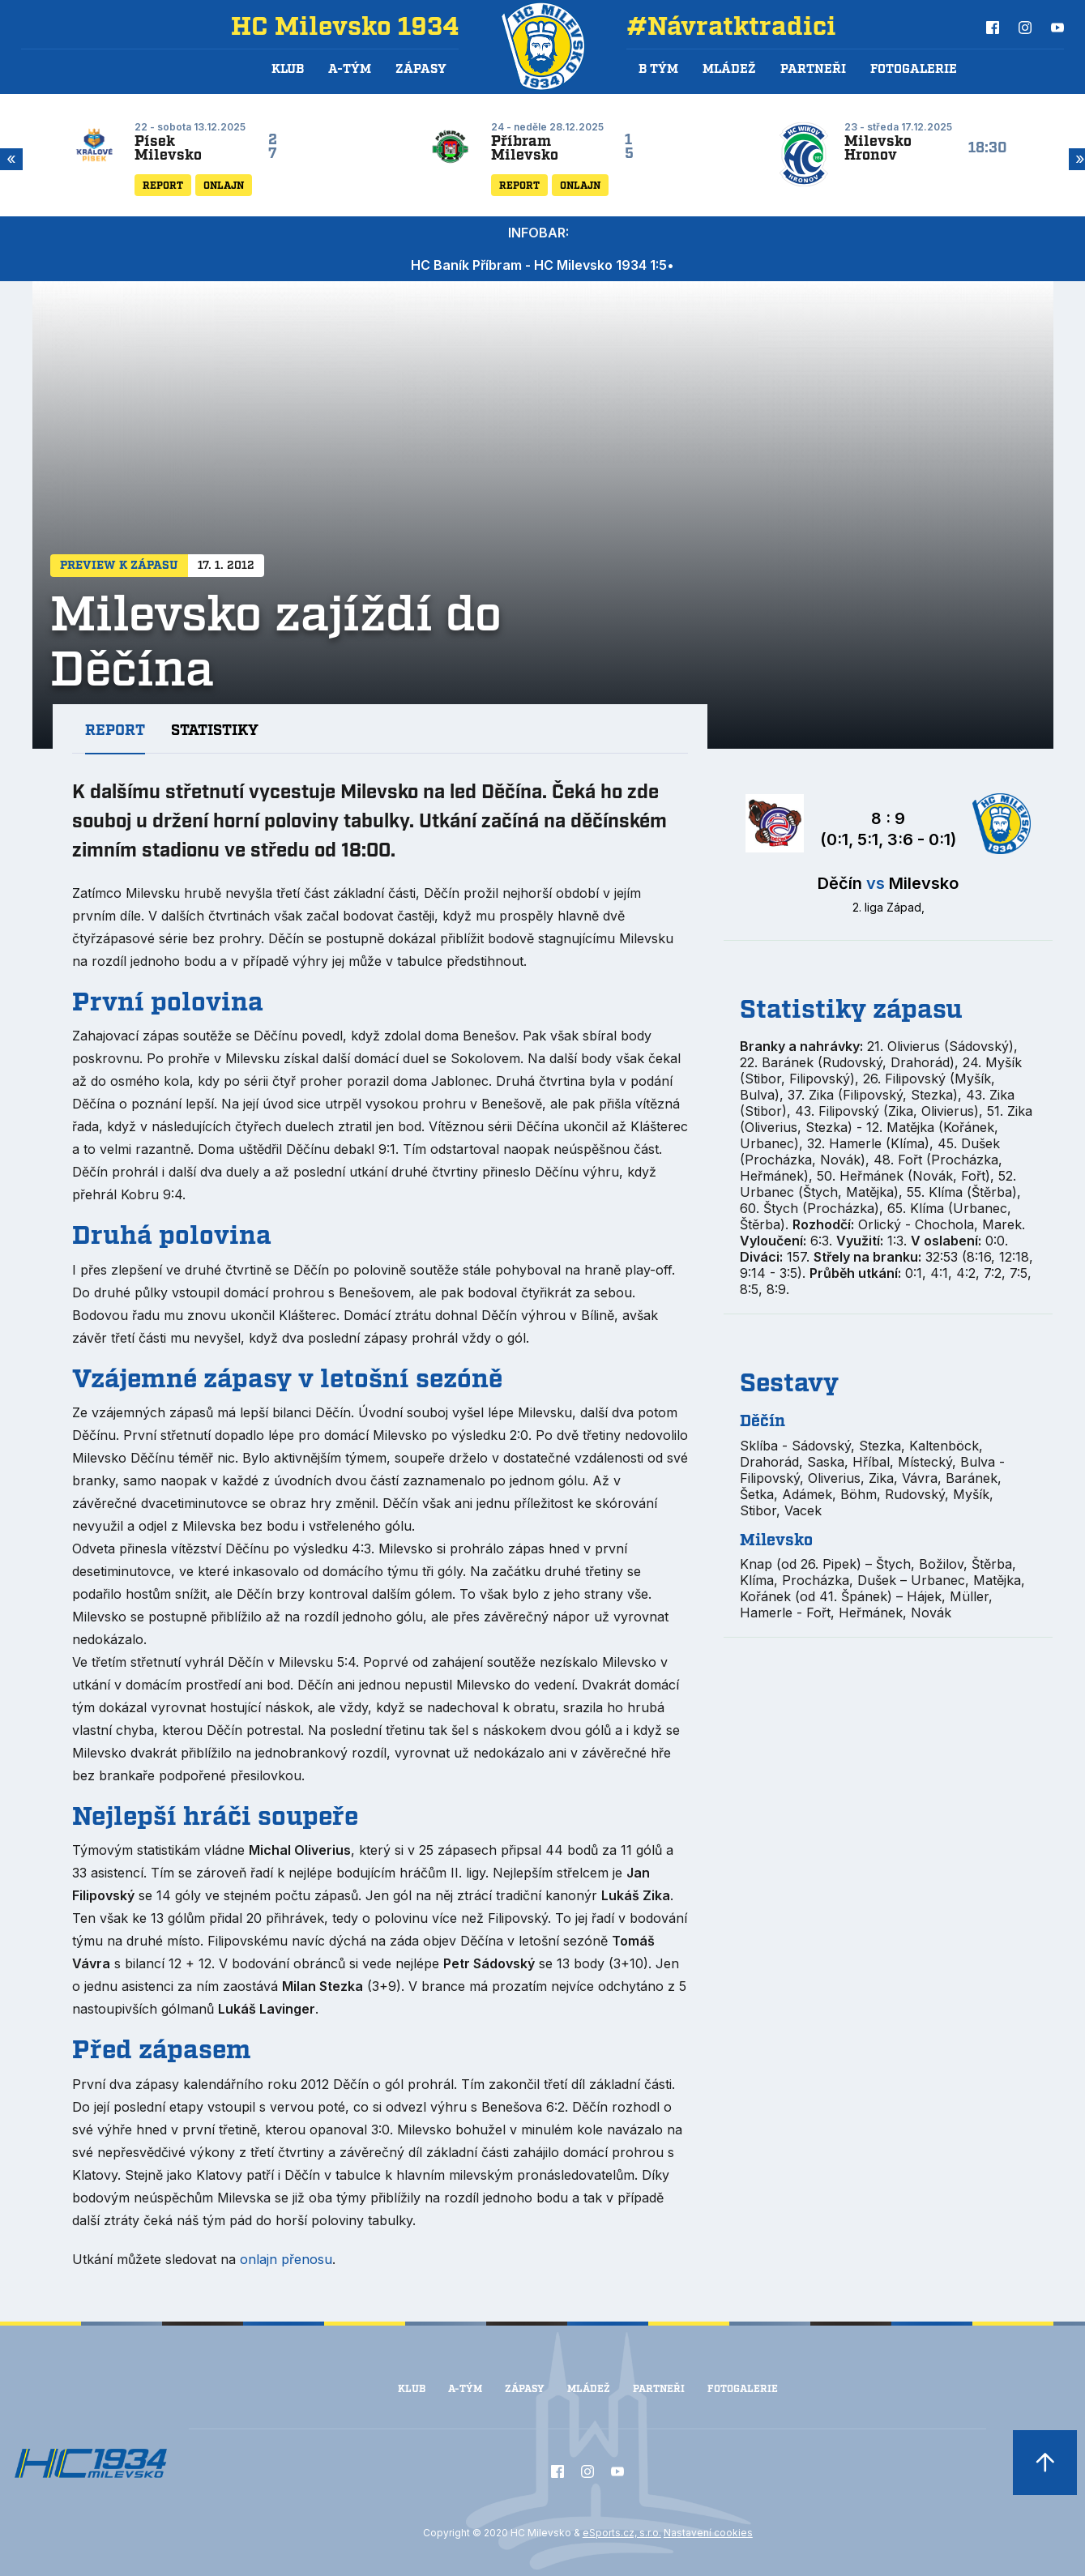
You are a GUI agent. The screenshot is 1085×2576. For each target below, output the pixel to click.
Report (163, 186)
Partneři (813, 70)
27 (272, 147)
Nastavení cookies (708, 2533)
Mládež (588, 2389)
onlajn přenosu (286, 2259)
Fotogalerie (913, 70)
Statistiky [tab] (214, 731)
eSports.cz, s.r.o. (622, 2533)
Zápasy (525, 2389)
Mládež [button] (729, 70)
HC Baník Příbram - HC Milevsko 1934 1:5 (539, 265)
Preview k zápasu (119, 565)
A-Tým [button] (349, 70)
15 (629, 147)
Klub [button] (287, 70)
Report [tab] (115, 731)
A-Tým (465, 2389)
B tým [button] (658, 70)
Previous (8, 159)
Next (1077, 159)
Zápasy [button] (420, 70)
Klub (411, 2389)
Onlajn (223, 186)
